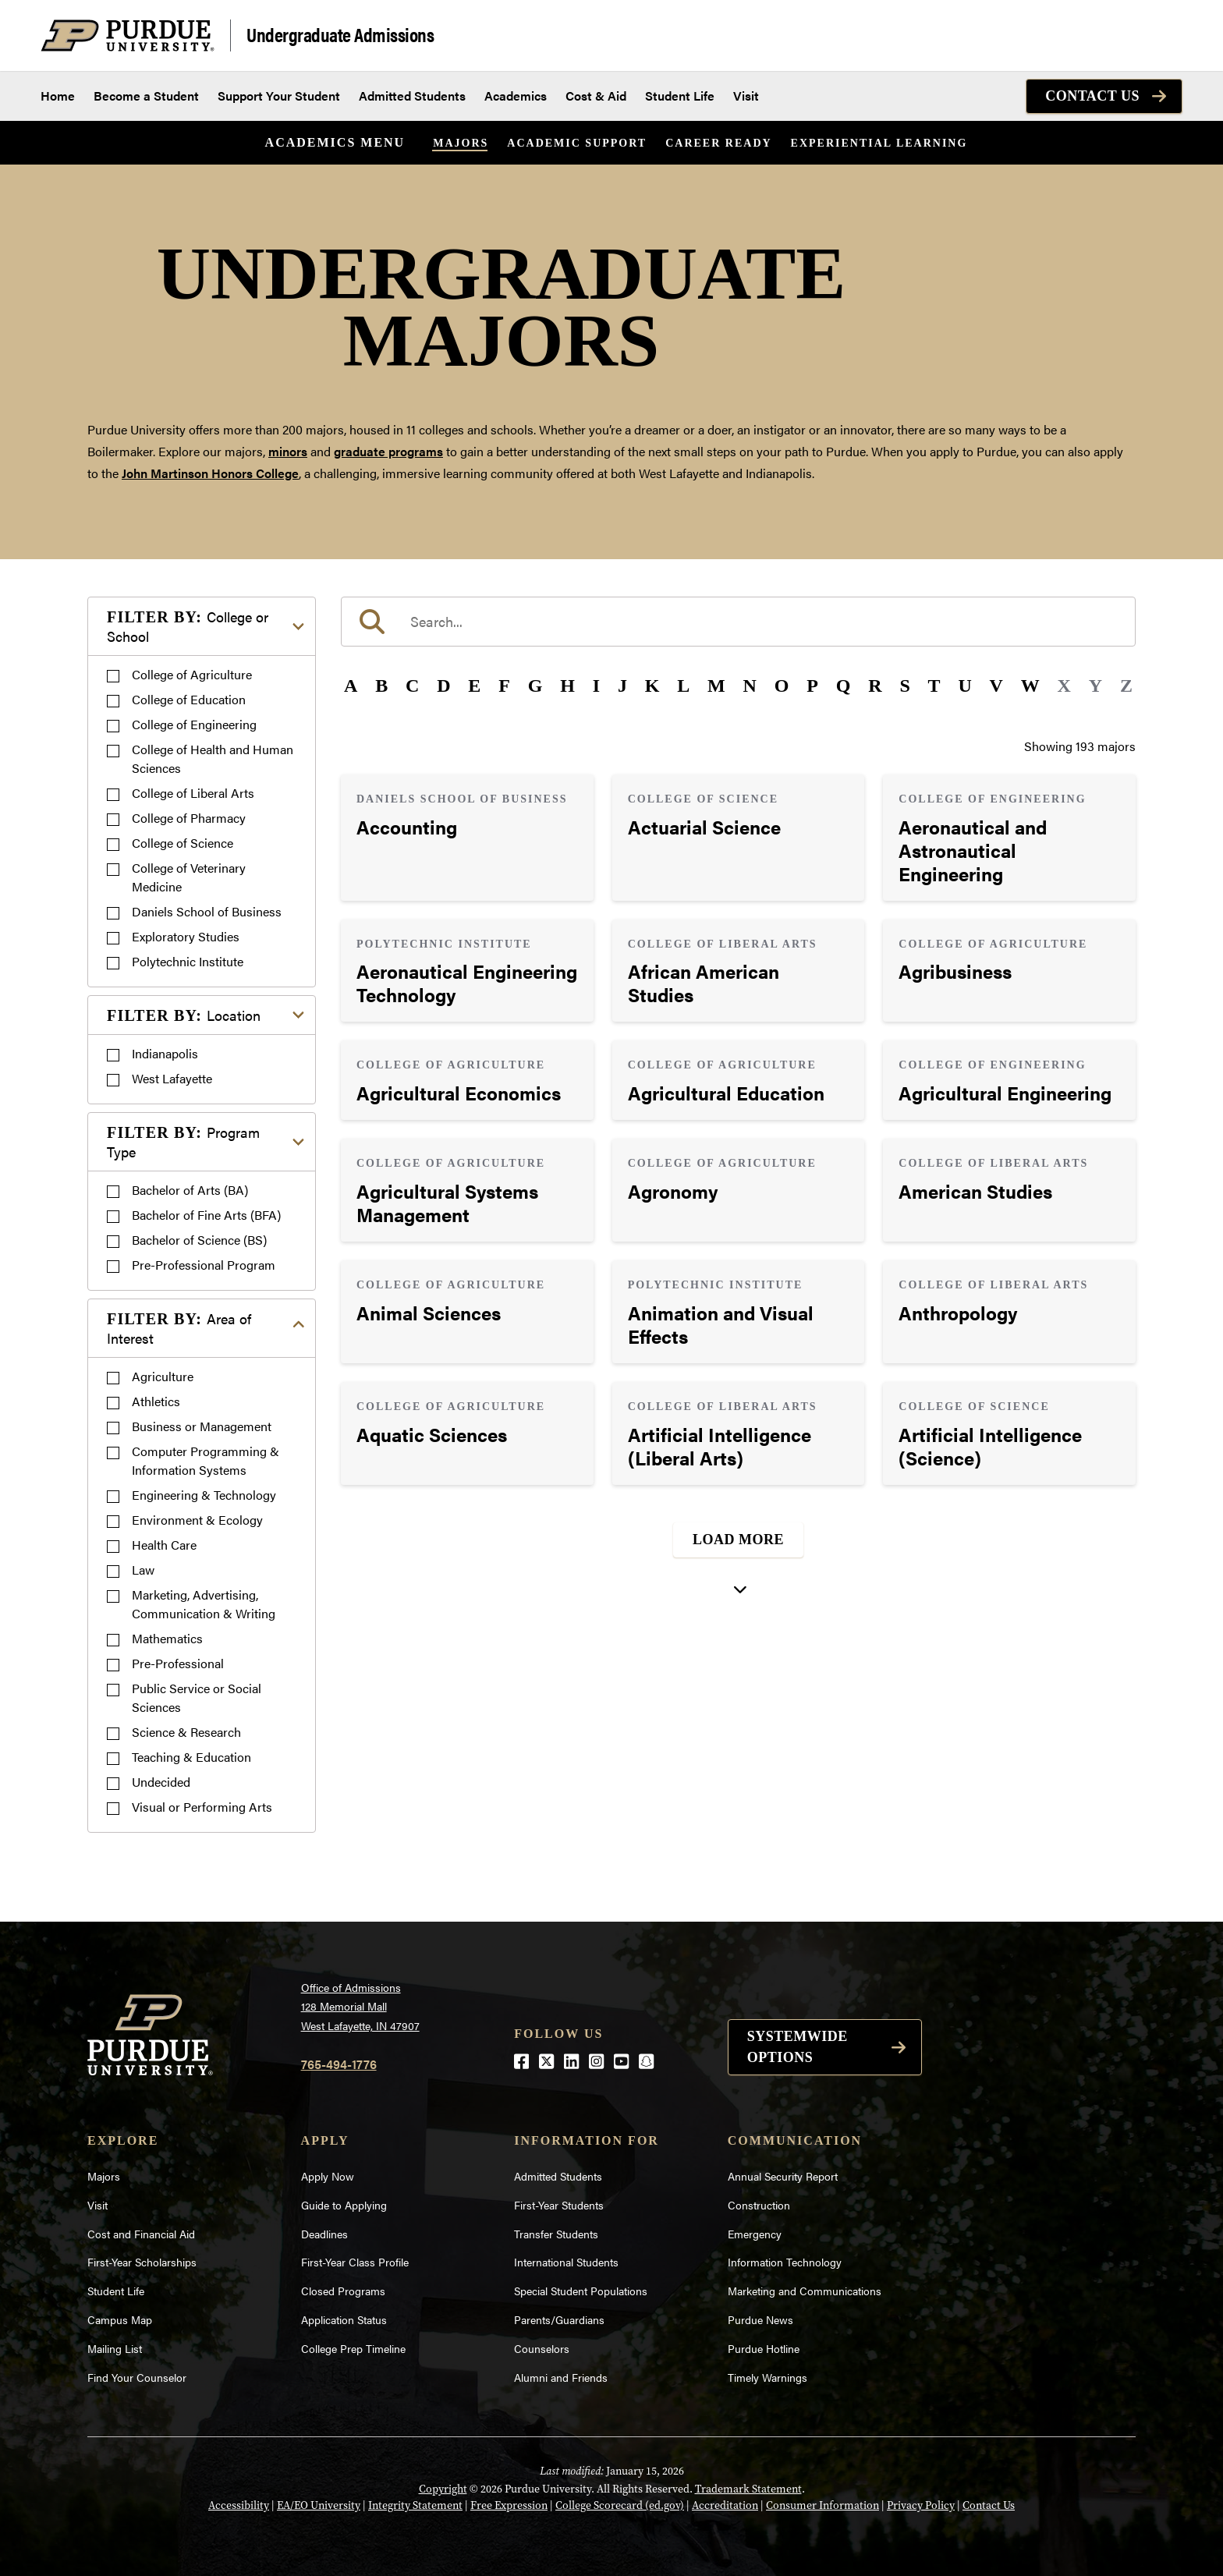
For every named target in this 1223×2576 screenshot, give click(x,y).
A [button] (350, 685)
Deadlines (324, 2233)
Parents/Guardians (559, 2319)
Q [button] (843, 685)
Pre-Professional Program (203, 1265)
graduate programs (388, 451)
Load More (738, 1539)
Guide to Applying (344, 2205)
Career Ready (718, 143)
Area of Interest (179, 1328)
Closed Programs (343, 2290)
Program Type (183, 1141)
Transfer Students (556, 2233)
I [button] (596, 685)
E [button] (474, 685)
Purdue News (760, 2319)
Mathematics (167, 1638)
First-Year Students (559, 2205)
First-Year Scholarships (142, 2262)
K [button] (652, 685)
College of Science (182, 843)
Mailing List (114, 2348)
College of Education (189, 699)
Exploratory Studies (185, 936)
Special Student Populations (580, 2290)
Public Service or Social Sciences (196, 1697)
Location (184, 1015)
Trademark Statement (748, 2489)
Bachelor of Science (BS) (199, 1240)
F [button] (504, 685)
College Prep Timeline (353, 2348)
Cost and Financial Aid (141, 2233)
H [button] (567, 685)
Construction (759, 2205)
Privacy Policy (921, 2505)
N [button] (750, 685)
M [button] (716, 685)
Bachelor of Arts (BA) (190, 1190)
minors (287, 451)
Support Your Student (279, 96)
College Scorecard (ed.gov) (619, 2505)
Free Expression (509, 2505)
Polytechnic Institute (187, 961)
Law (143, 1570)
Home (58, 96)
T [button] (934, 685)
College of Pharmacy (189, 818)
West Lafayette (172, 1078)
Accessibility (238, 2505)
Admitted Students (412, 96)
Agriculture (162, 1376)
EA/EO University (318, 2505)
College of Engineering (194, 724)
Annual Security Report (783, 2176)
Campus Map (119, 2319)
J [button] (622, 685)
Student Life (679, 96)
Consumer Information (822, 2505)
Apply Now (327, 2176)
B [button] (381, 685)
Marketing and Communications (804, 2290)
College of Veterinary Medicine (189, 877)
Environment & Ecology (197, 1520)
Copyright (443, 2489)
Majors (460, 143)
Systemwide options (797, 2047)
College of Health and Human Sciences (212, 758)
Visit (746, 96)
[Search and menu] (1163, 36)
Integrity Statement (415, 2505)
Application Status (344, 2319)
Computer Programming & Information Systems (205, 1460)
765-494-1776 (339, 2064)
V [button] (996, 685)
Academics (515, 96)
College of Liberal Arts (193, 793)
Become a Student (146, 96)
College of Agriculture (192, 674)
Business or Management (201, 1426)
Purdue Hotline (763, 2348)
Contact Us (1092, 96)
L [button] (683, 685)
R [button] (874, 685)
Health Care (164, 1545)
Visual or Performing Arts (202, 1807)
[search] (738, 622)
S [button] (904, 685)
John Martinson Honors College (210, 473)
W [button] (1030, 685)
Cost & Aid (595, 96)
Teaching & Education (191, 1757)
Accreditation (725, 2505)
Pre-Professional (178, 1663)
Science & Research (186, 1732)
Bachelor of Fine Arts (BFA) (206, 1215)
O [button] (782, 685)
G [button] (535, 685)
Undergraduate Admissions (340, 34)
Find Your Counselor (136, 2377)
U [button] (964, 685)
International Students (566, 2262)
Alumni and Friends (561, 2377)
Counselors (541, 2348)
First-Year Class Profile (355, 2262)
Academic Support (577, 143)
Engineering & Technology (204, 1495)
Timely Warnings (767, 2377)
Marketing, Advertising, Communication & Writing (203, 1604)
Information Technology (785, 2262)
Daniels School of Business (207, 911)
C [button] (412, 685)
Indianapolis (165, 1053)
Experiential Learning (879, 143)
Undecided (161, 1782)
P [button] (812, 685)
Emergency (755, 2233)
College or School (187, 626)
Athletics (156, 1401)
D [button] (443, 685)
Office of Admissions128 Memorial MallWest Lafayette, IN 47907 (360, 2006)
